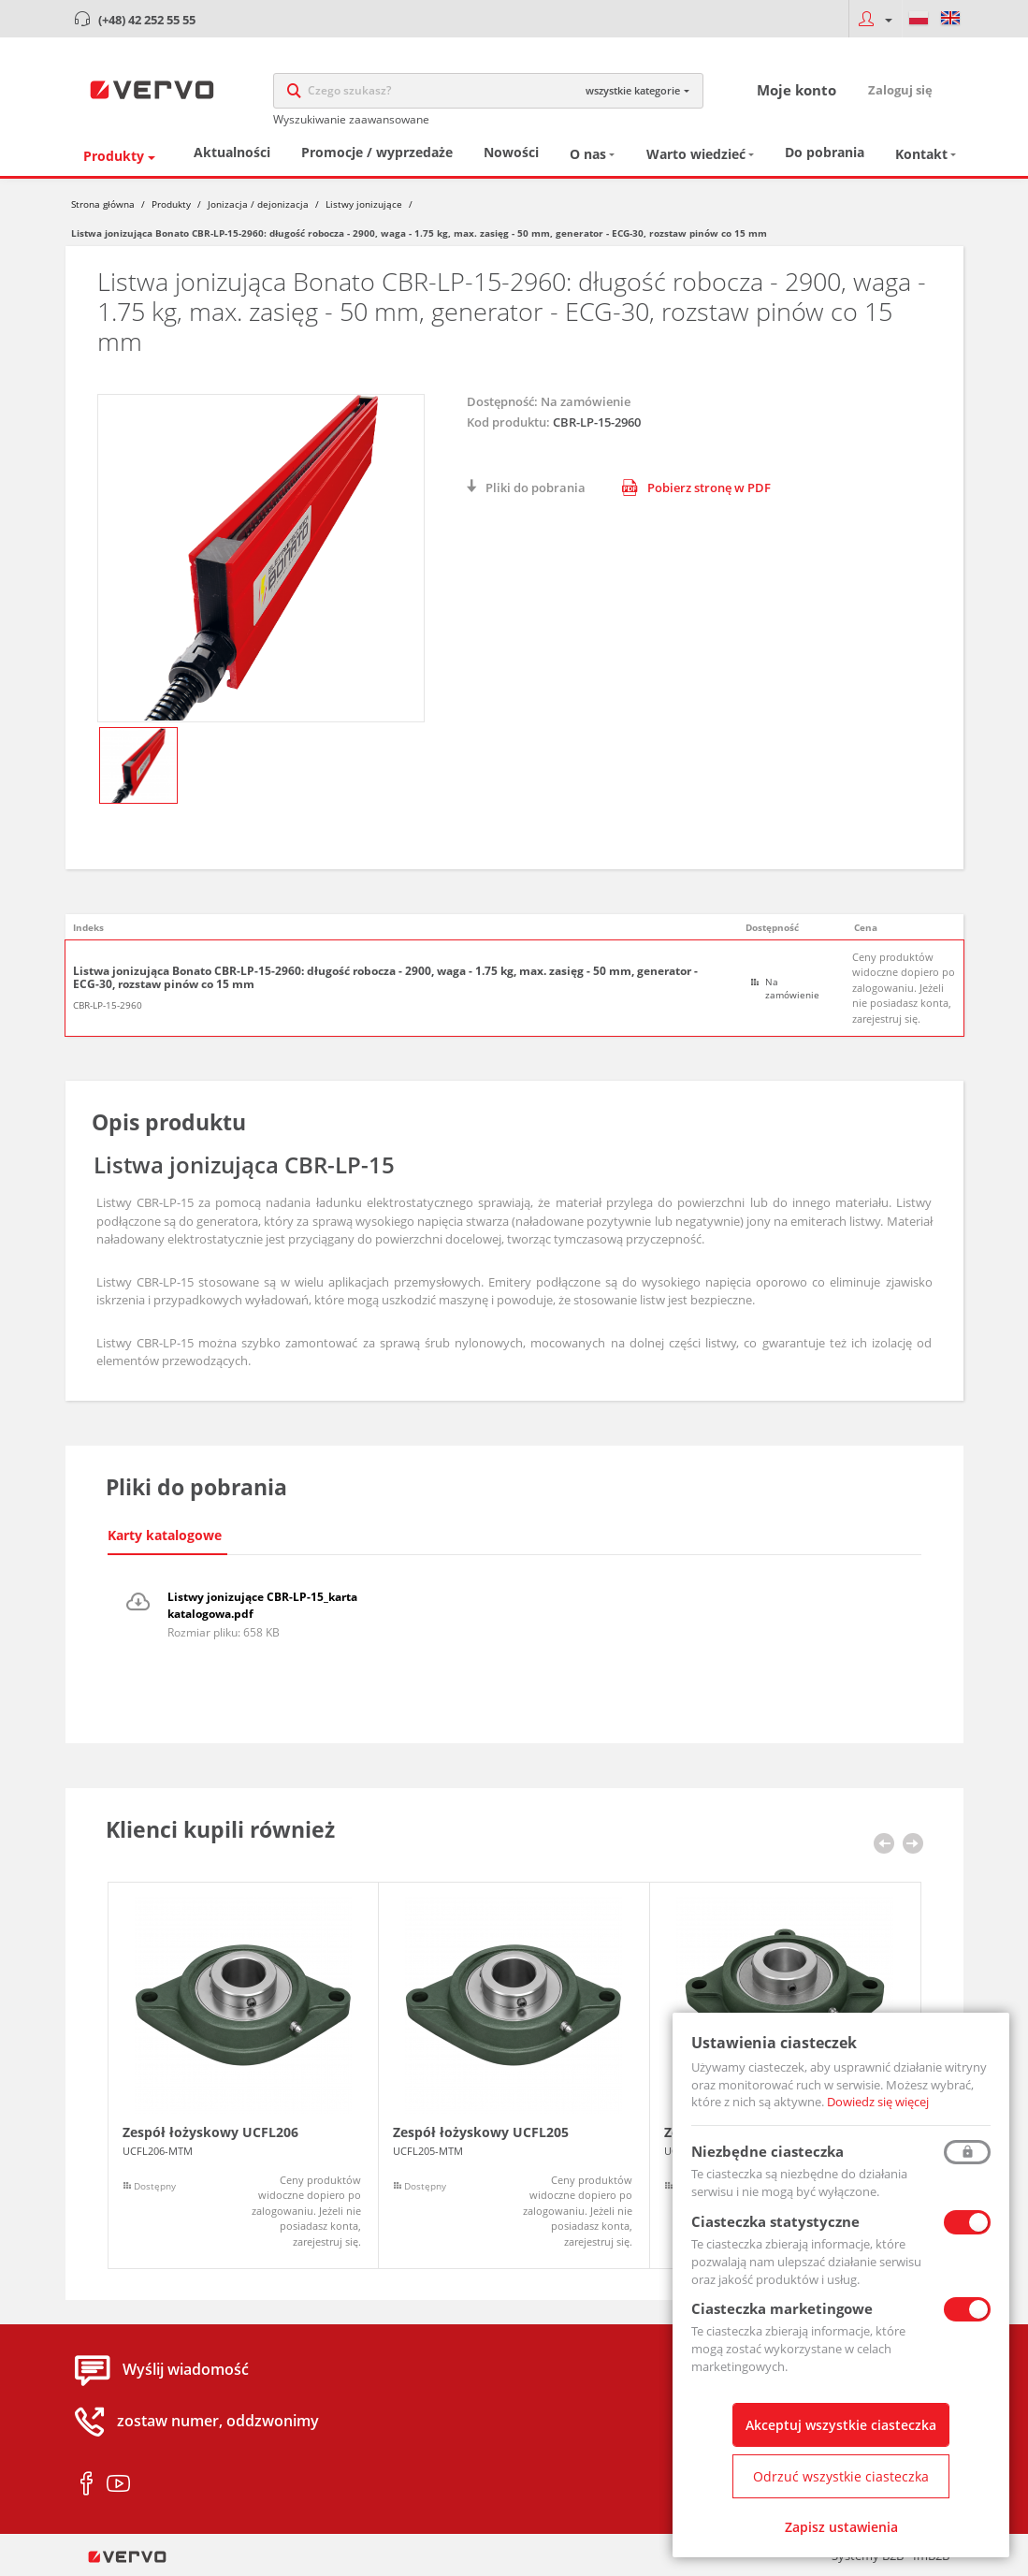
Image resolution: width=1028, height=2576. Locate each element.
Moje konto (796, 89)
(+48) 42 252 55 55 (146, 19)
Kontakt (921, 155)
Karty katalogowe (165, 1535)
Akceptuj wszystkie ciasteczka (841, 2425)
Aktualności (232, 153)
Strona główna (103, 204)
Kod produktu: (508, 422)
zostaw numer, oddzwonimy (218, 2421)
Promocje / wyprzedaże (377, 153)
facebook (86, 2484)
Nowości (511, 153)
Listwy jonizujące (364, 204)
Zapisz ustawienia (841, 2527)
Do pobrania (824, 153)
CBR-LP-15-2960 (107, 1004)
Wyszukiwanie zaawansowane (351, 119)
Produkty (113, 156)
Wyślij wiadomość (186, 2370)
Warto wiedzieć (696, 155)
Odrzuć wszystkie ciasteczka (841, 2476)
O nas (588, 155)
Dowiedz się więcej (878, 2101)
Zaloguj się (900, 89)
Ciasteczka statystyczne (775, 2221)
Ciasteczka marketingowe (782, 2308)
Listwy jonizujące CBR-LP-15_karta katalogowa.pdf (262, 1605)
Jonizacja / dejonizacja (258, 204)
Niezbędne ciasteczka (767, 2151)
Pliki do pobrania (535, 487)
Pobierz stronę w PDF (696, 487)
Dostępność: (502, 401)
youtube (118, 2484)
